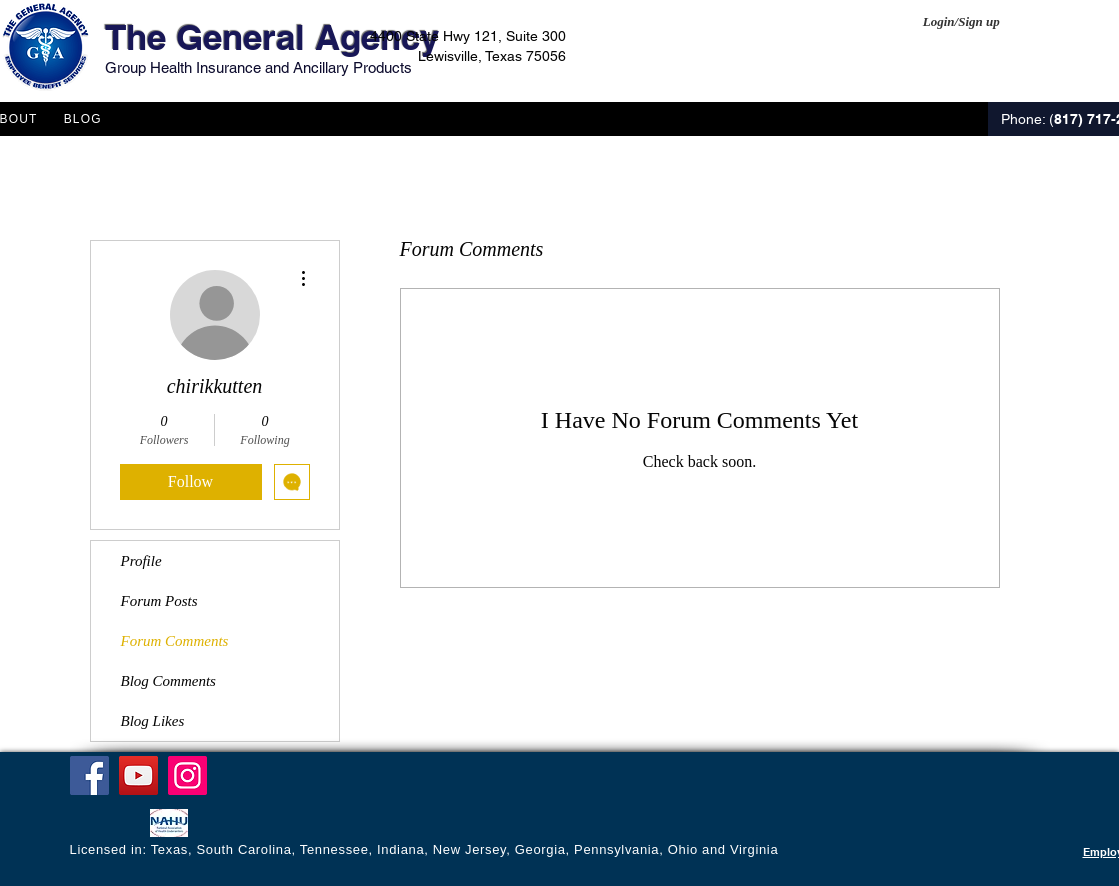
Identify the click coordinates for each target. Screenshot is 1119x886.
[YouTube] (138, 775)
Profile (141, 561)
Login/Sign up (961, 21)
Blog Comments (168, 681)
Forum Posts (159, 601)
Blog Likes (153, 721)
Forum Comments (175, 641)
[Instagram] (187, 775)
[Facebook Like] (108, 825)
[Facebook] (89, 775)
